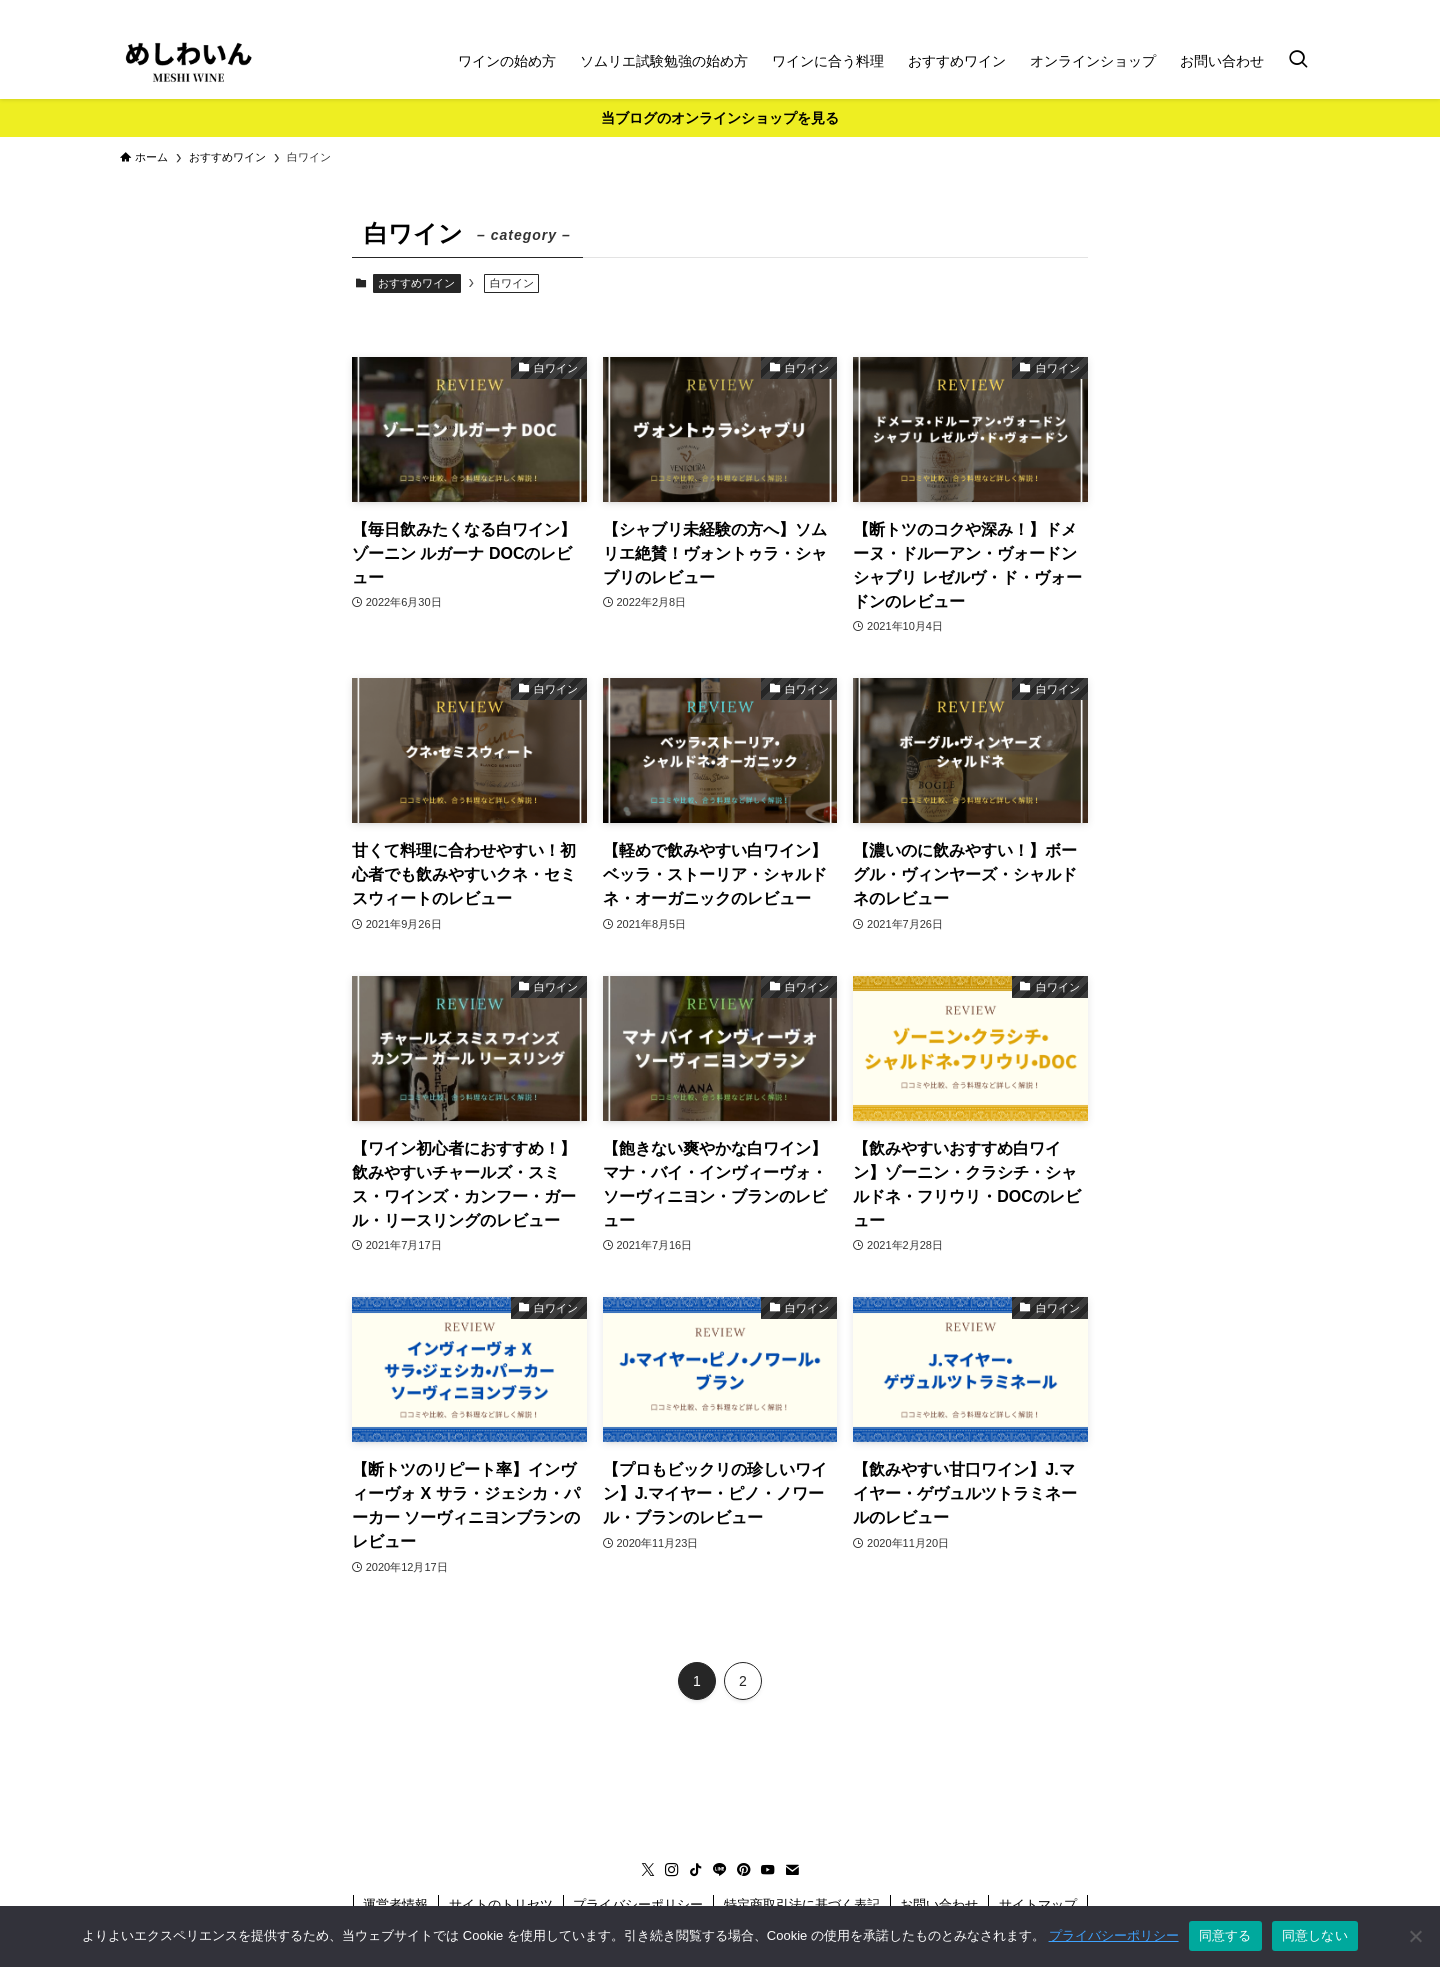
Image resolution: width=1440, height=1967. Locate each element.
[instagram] (1177, 11)
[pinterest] (1255, 11)
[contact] (1307, 11)
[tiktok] (1203, 11)
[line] (1229, 11)
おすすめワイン (416, 283)
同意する (1225, 1935)
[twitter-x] (1151, 11)
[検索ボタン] (1298, 60)
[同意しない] (1415, 1936)
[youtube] (1281, 11)
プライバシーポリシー (1114, 1935)
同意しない (1315, 1935)
